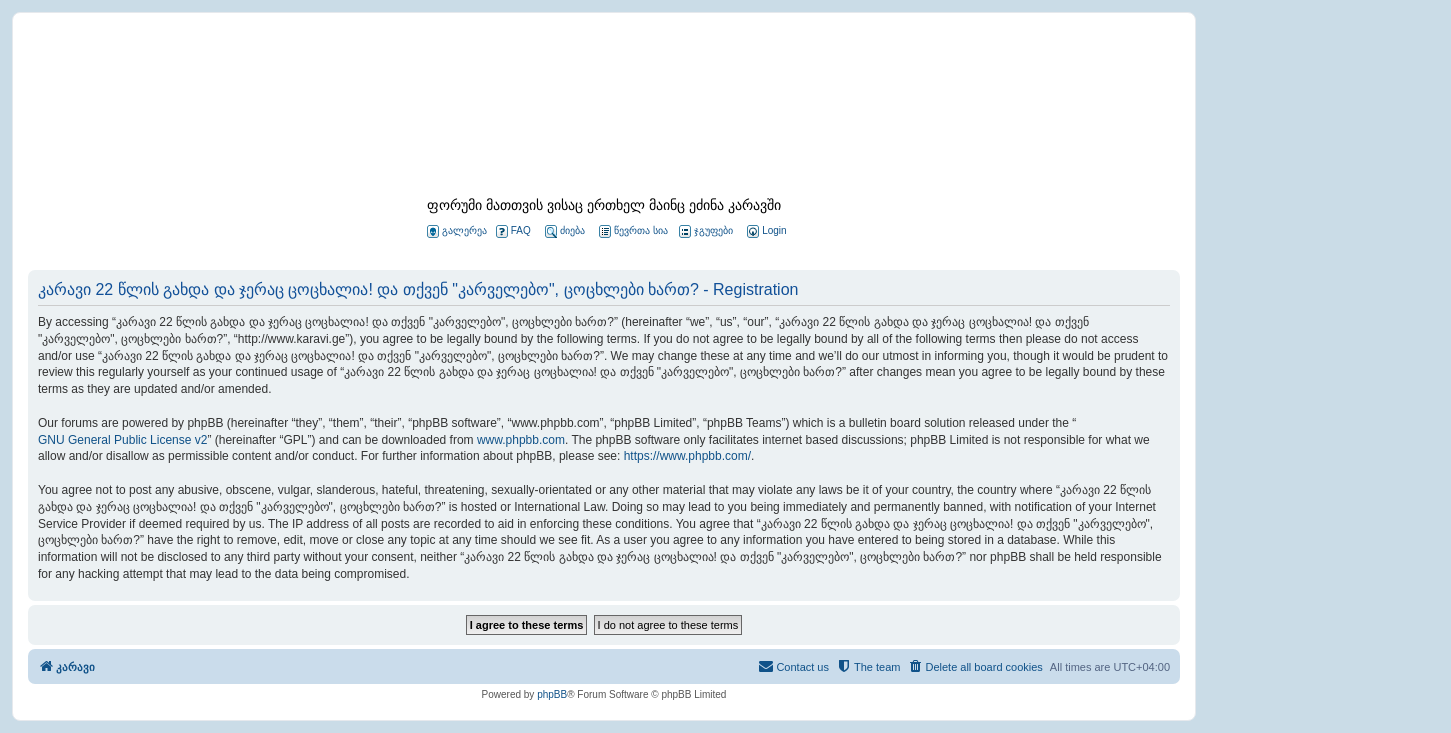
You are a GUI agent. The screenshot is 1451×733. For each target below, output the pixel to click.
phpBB (552, 694)
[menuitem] (765, 231)
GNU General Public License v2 (122, 440)
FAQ (513, 231)
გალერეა (457, 231)
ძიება (565, 231)
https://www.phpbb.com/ (687, 456)
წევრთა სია (633, 231)
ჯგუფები (706, 231)
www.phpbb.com (521, 440)
